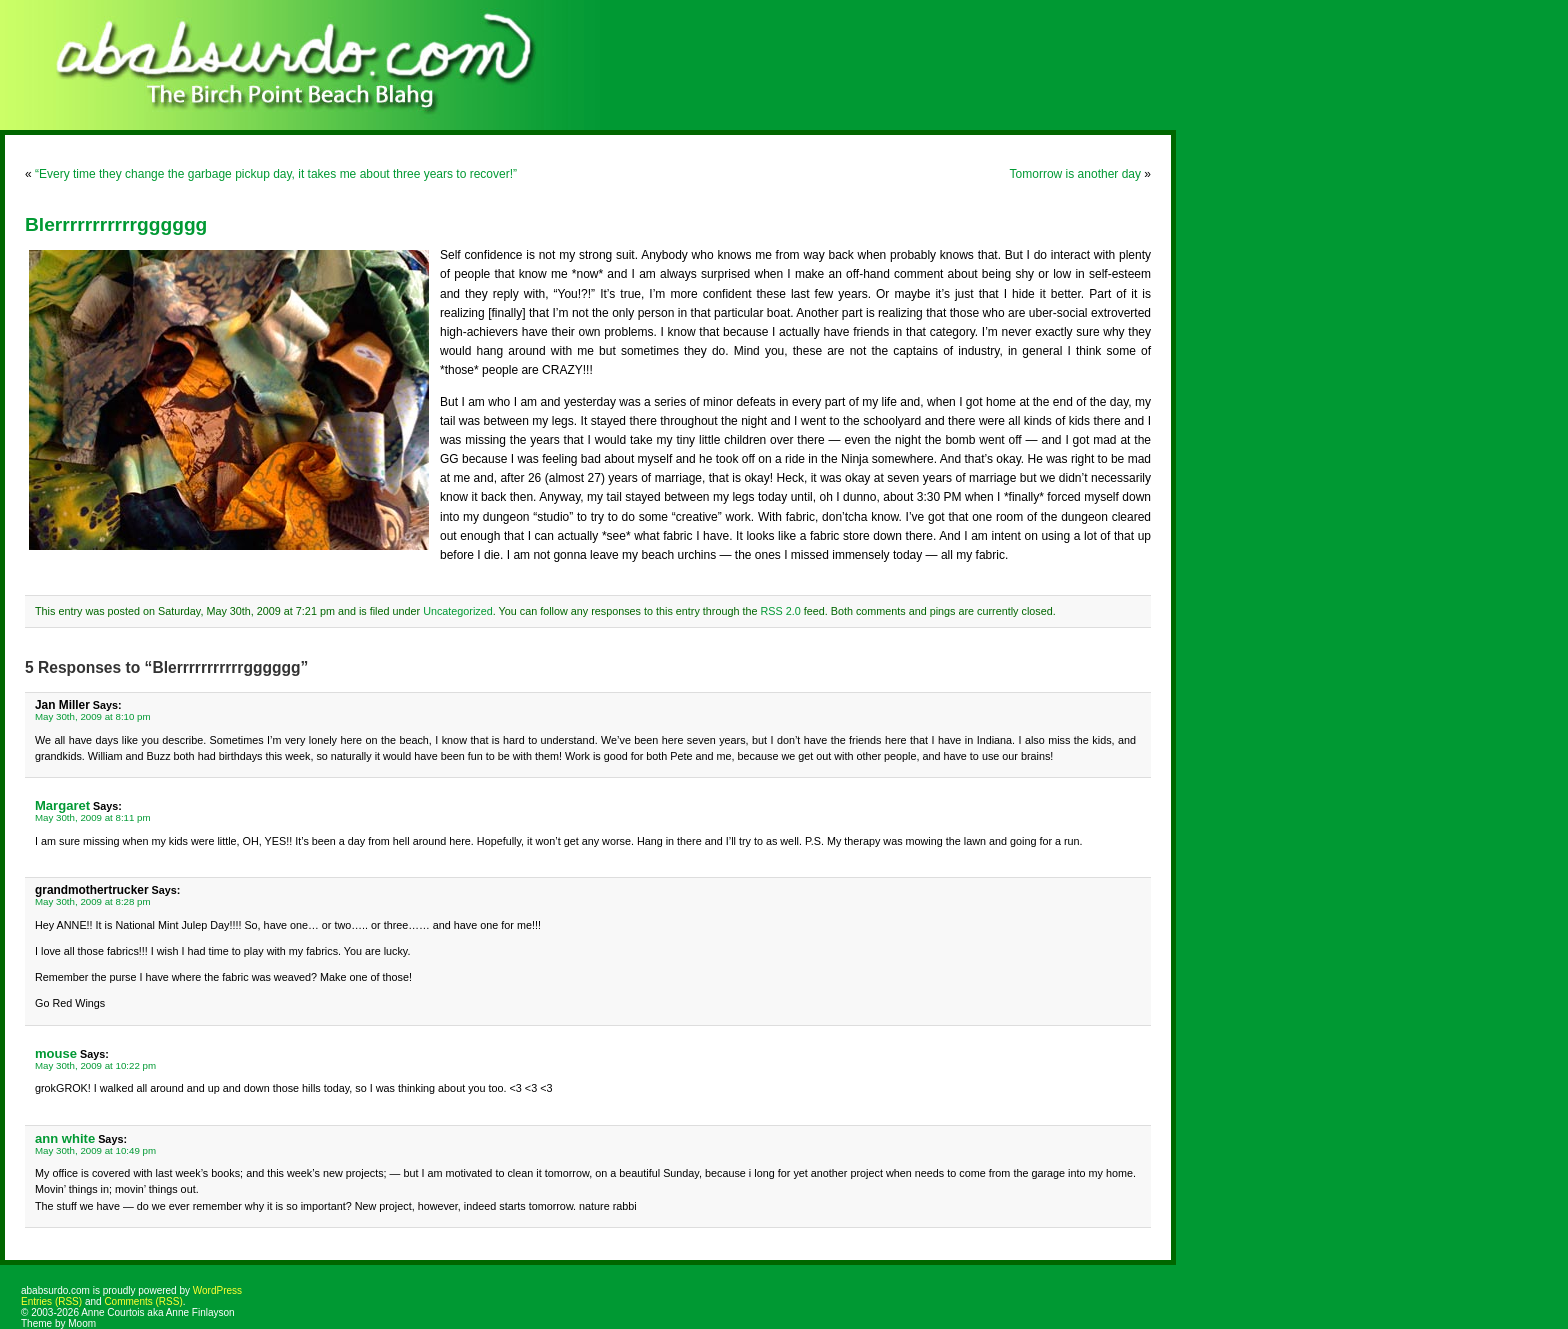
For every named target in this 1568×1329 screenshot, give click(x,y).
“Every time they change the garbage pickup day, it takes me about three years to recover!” (276, 174)
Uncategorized (458, 611)
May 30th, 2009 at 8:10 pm (93, 716)
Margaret (62, 805)
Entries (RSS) (51, 1301)
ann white (65, 1138)
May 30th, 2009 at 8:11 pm (93, 817)
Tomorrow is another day (1075, 174)
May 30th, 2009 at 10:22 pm (95, 1065)
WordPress (217, 1290)
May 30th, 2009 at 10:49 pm (95, 1150)
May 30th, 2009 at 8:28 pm (93, 901)
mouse (56, 1053)
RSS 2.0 (780, 611)
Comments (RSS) (143, 1301)
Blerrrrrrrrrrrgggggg (116, 224)
